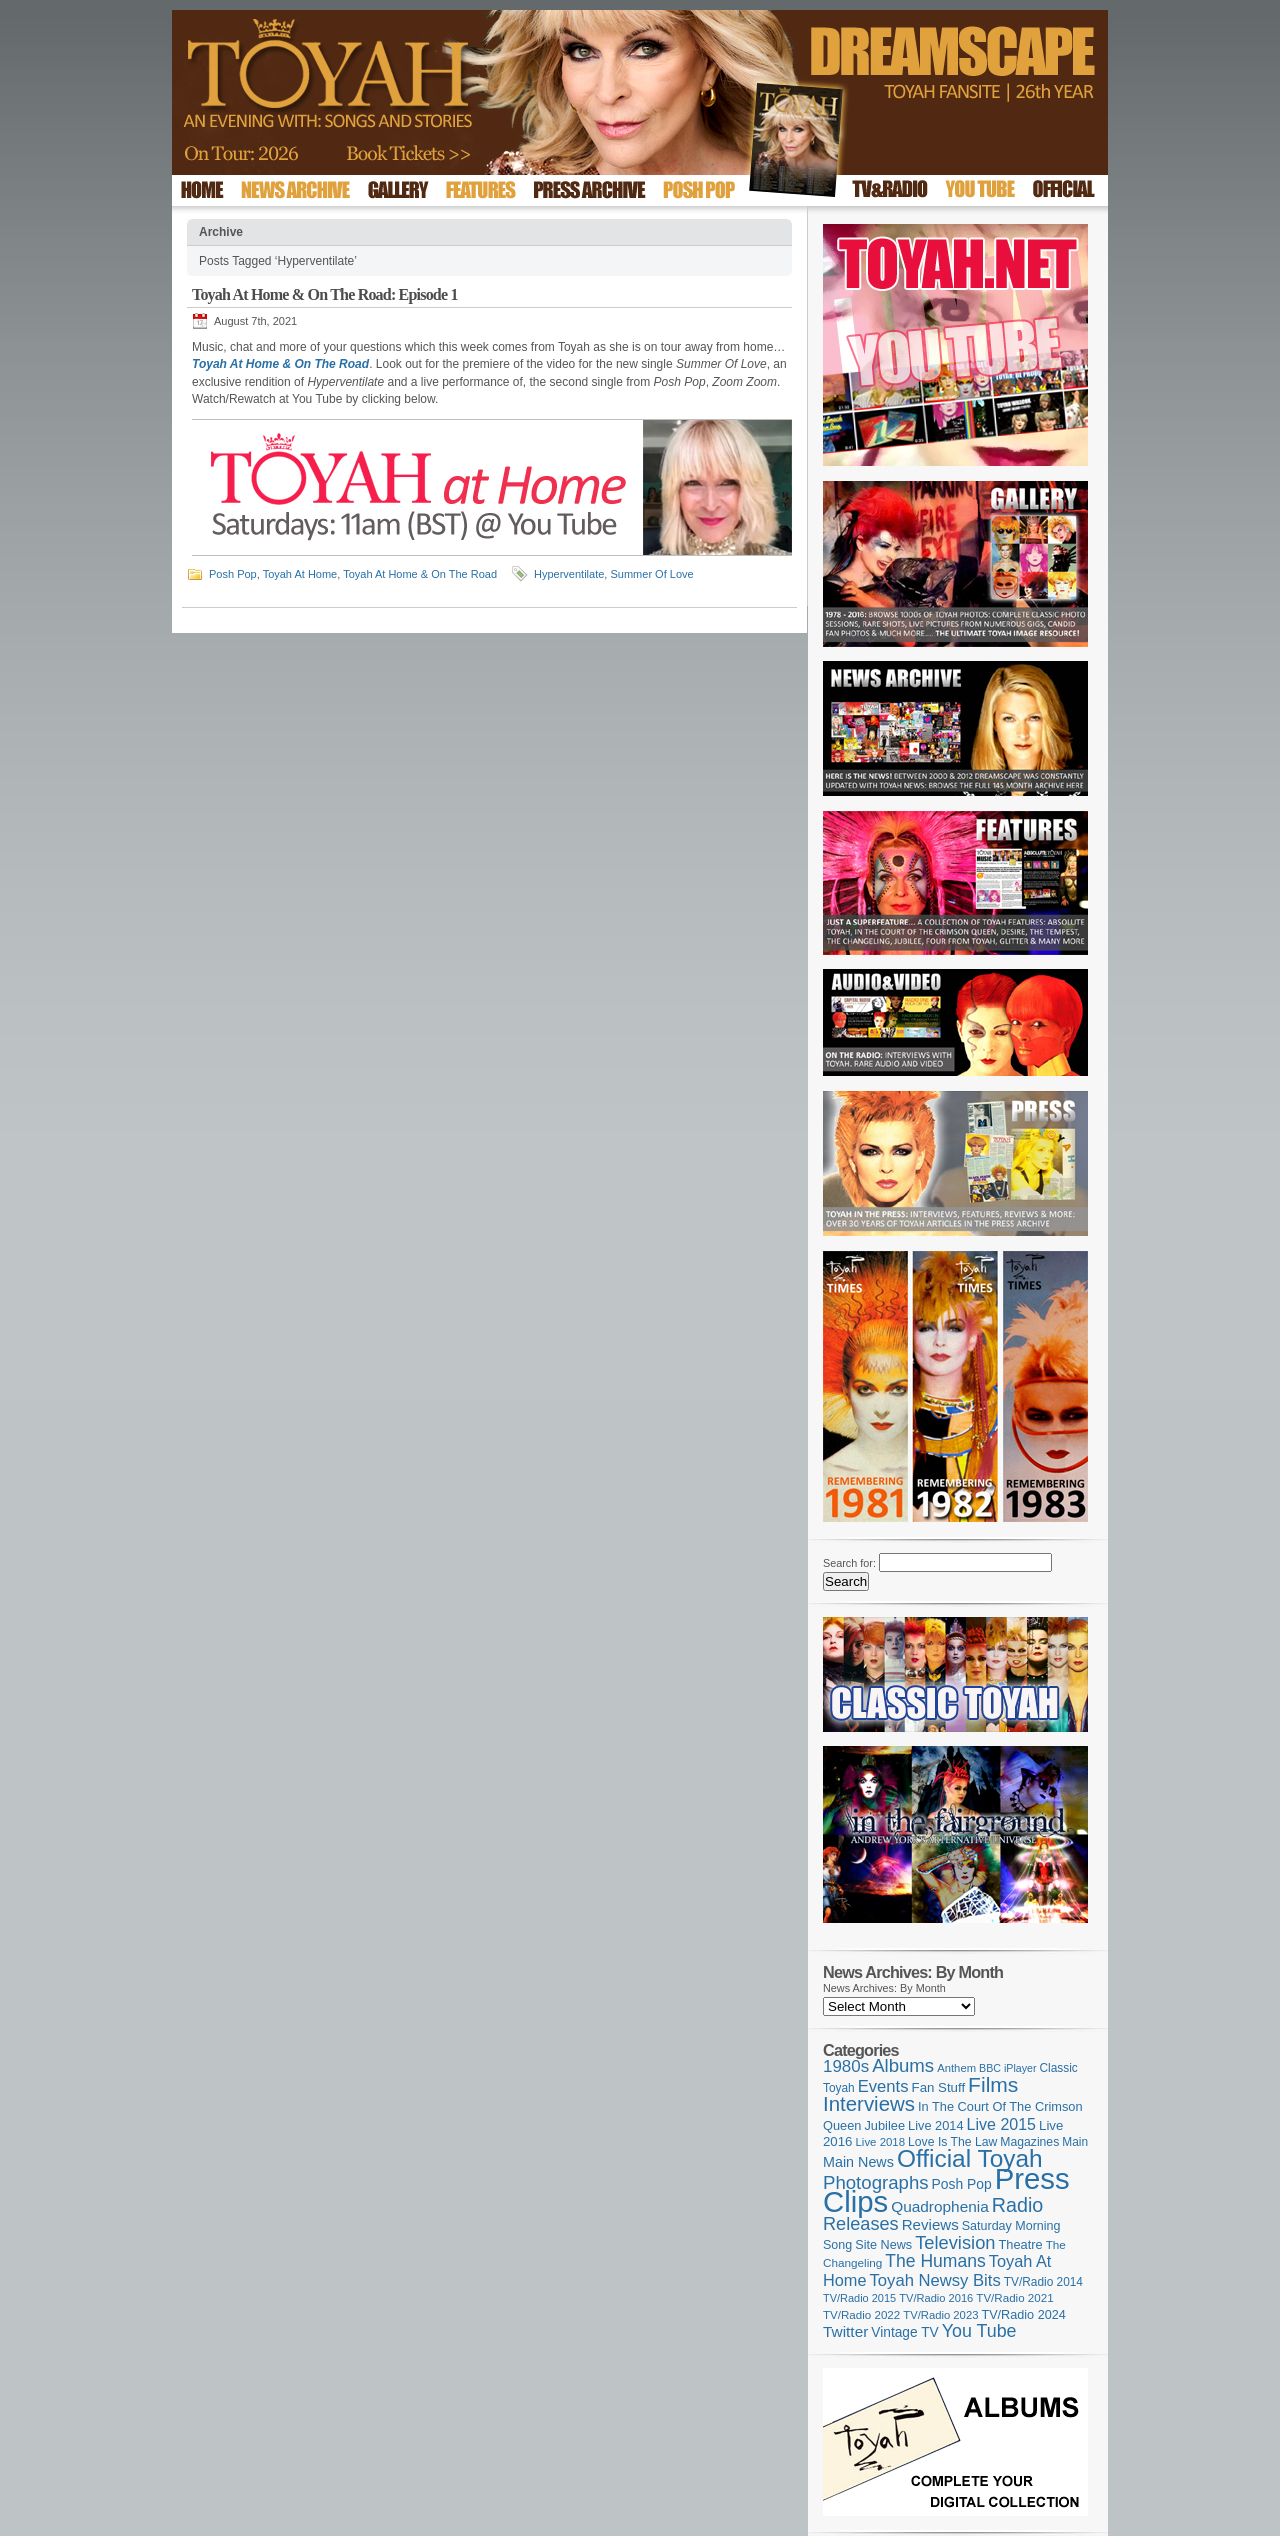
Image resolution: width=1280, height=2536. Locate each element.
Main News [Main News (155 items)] (858, 2162)
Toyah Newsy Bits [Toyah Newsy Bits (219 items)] (935, 2280)
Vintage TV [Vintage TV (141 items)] (904, 2332)
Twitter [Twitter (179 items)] (845, 2331)
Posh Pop (233, 574)
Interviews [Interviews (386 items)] (869, 2103)
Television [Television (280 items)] (955, 2242)
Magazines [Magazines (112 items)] (1029, 2142)
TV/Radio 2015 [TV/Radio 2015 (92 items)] (859, 2298)
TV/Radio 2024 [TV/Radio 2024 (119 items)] (1023, 2315)
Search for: (849, 1563)
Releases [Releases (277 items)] (861, 2224)
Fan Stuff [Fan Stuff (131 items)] (939, 2087)
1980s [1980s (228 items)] (846, 2066)
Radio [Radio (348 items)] (1017, 2205)
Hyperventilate (569, 574)
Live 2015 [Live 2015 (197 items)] (1001, 2124)
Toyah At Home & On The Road (420, 574)
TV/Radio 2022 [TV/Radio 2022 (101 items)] (861, 2315)
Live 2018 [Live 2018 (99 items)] (881, 2142)
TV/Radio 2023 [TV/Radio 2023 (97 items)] (940, 2315)
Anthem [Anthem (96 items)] (956, 2068)
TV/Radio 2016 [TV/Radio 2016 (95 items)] (936, 2298)
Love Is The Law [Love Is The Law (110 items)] (952, 2142)
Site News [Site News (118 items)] (883, 2245)
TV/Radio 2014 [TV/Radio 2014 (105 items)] (1043, 2282)
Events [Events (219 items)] (883, 2086)
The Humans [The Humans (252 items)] (935, 2261)
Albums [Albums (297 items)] (903, 2065)
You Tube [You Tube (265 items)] (979, 2331)
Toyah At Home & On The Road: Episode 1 (325, 294)
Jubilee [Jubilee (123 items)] (884, 2125)
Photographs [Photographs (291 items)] (876, 2182)
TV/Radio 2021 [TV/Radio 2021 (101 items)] (1014, 2298)
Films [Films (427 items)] (993, 2084)
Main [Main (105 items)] (1075, 2142)
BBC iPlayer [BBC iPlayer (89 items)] (1007, 2068)
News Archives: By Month (884, 1988)
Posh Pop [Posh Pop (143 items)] (962, 2184)
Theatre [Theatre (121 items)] (1021, 2244)
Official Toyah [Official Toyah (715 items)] (970, 2158)
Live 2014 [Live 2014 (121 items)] (936, 2125)
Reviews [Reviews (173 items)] (930, 2224)
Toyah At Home (300, 574)
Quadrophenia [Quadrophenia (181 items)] (940, 2206)
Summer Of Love (651, 574)
